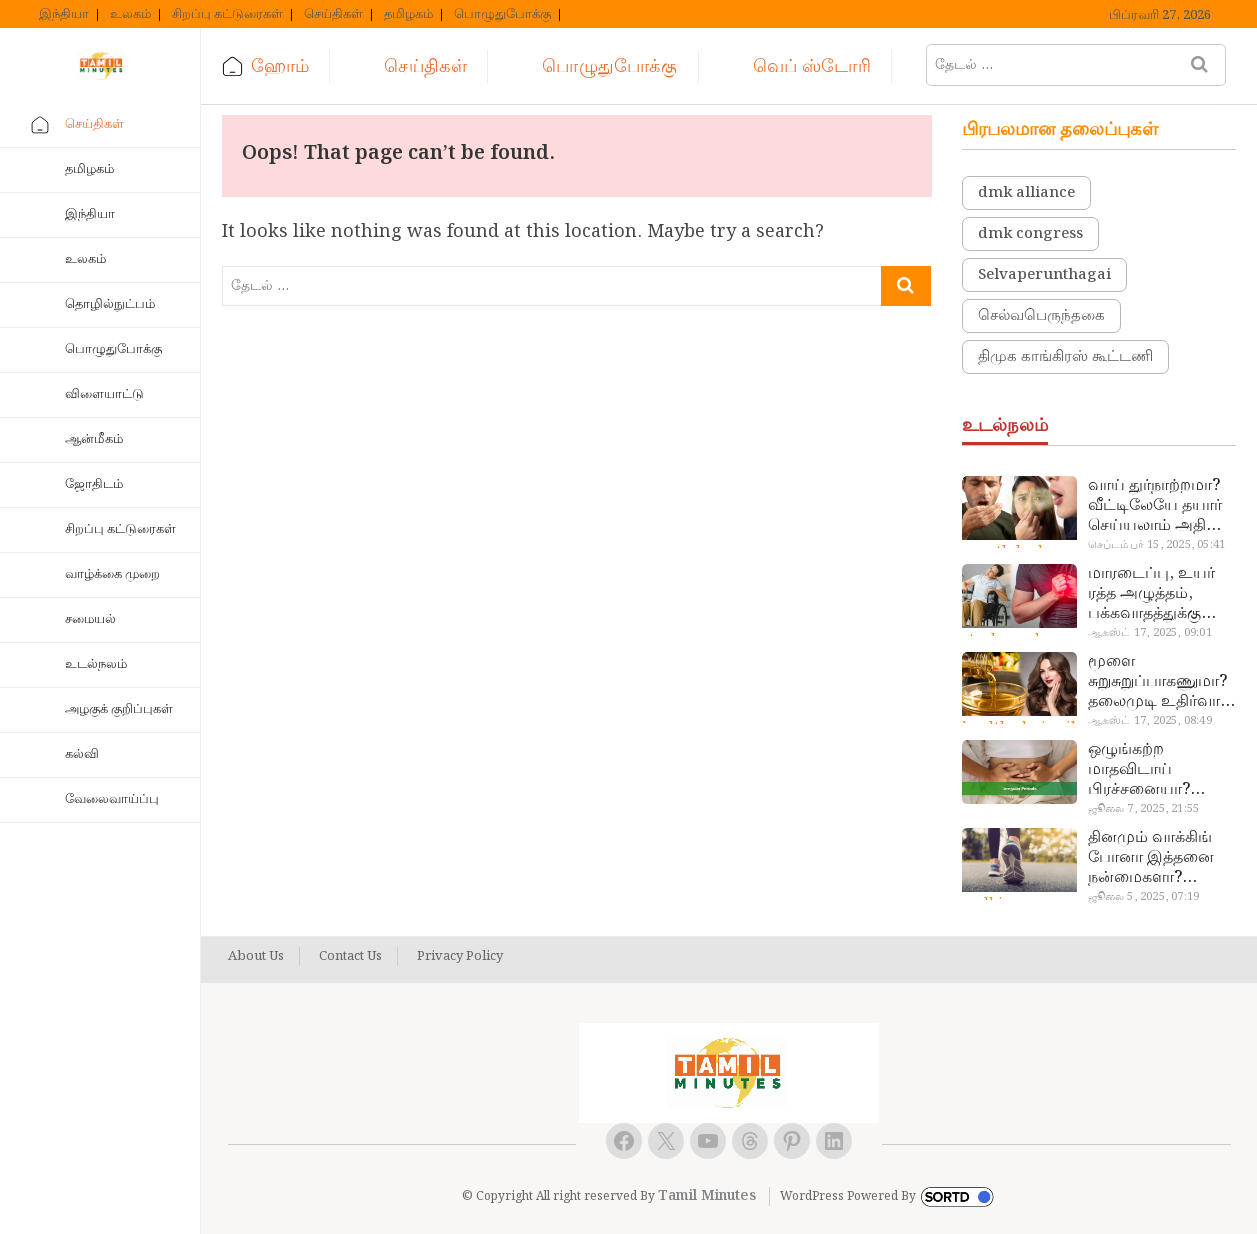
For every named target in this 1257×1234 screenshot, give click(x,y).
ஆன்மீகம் (94, 439)
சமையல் (90, 619)
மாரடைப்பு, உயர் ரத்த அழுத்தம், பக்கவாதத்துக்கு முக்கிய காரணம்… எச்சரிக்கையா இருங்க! (1154, 594)
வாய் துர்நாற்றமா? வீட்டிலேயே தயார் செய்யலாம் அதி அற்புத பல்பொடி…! (1160, 506)
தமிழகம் (408, 15)
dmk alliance (1026, 193)
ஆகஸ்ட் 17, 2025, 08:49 (1150, 721)
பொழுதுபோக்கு (502, 15)
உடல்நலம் (96, 664)
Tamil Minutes (707, 1196)
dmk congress (1030, 234)
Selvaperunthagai (1044, 275)
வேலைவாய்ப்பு (112, 799)
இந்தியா (64, 15)
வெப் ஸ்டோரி (812, 66)
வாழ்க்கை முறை (112, 574)
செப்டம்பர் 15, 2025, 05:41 (1156, 545)
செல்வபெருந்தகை (1041, 316)
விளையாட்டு (104, 394)
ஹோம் (280, 66)
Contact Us (350, 957)
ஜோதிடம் (94, 484)
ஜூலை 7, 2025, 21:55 (1143, 809)
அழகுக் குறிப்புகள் (119, 709)
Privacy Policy (460, 957)
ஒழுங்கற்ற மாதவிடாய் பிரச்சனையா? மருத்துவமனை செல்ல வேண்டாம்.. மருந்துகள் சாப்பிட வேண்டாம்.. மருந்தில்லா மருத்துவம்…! (1158, 770)
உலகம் (130, 15)
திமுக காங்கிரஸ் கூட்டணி (1065, 357)
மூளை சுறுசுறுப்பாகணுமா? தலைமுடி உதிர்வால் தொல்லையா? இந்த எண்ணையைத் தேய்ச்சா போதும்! (1160, 682)
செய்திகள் (333, 15)
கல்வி (82, 754)
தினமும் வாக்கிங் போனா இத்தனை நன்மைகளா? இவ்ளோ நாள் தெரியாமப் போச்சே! (1151, 858)
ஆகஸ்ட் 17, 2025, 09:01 (1150, 633)
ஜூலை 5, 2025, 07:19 (1143, 897)
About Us (256, 957)
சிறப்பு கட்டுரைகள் (227, 15)
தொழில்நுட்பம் (110, 304)
